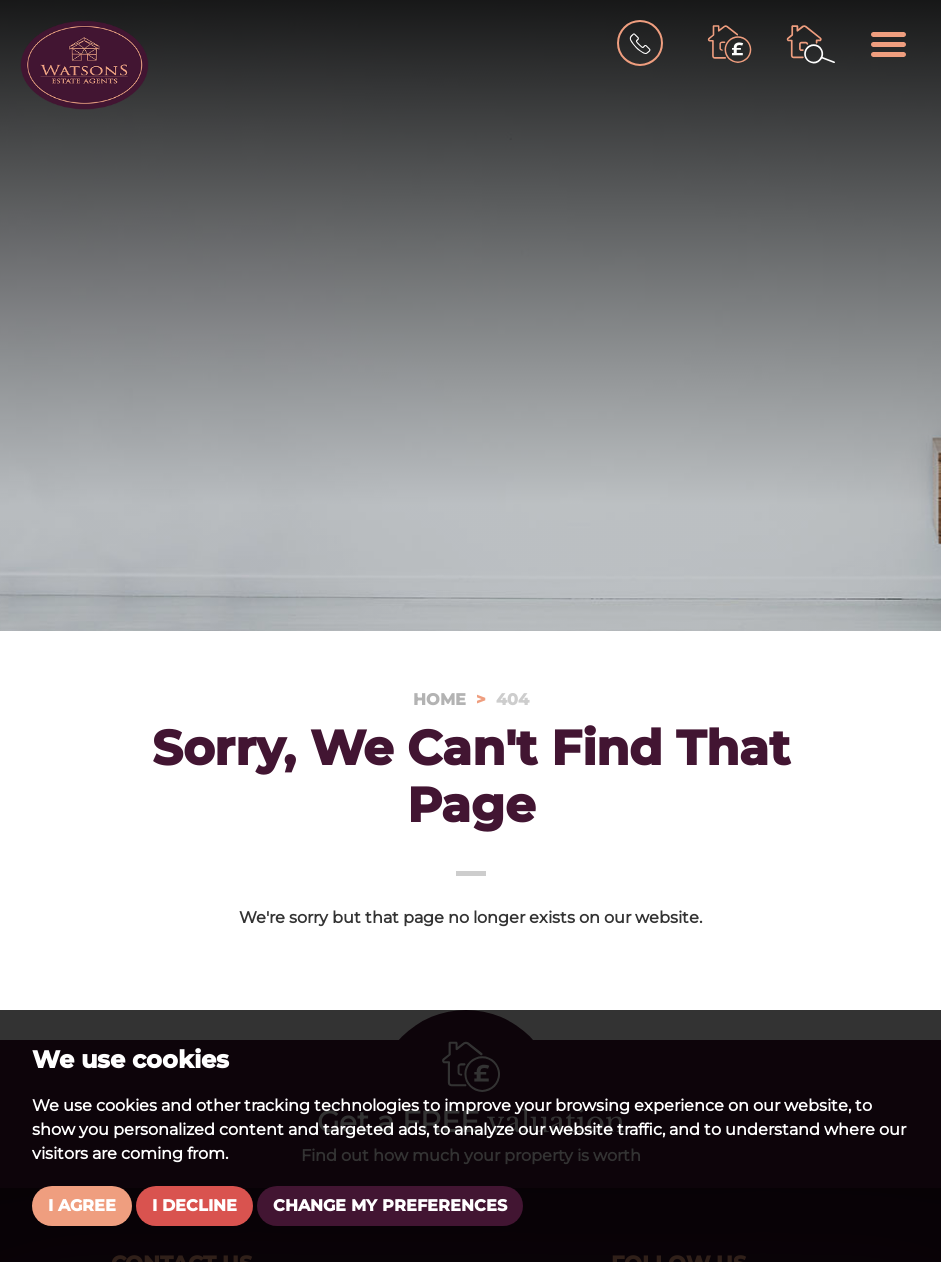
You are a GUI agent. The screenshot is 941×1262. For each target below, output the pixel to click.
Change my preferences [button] (390, 1205)
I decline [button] (194, 1205)
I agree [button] (82, 1205)
